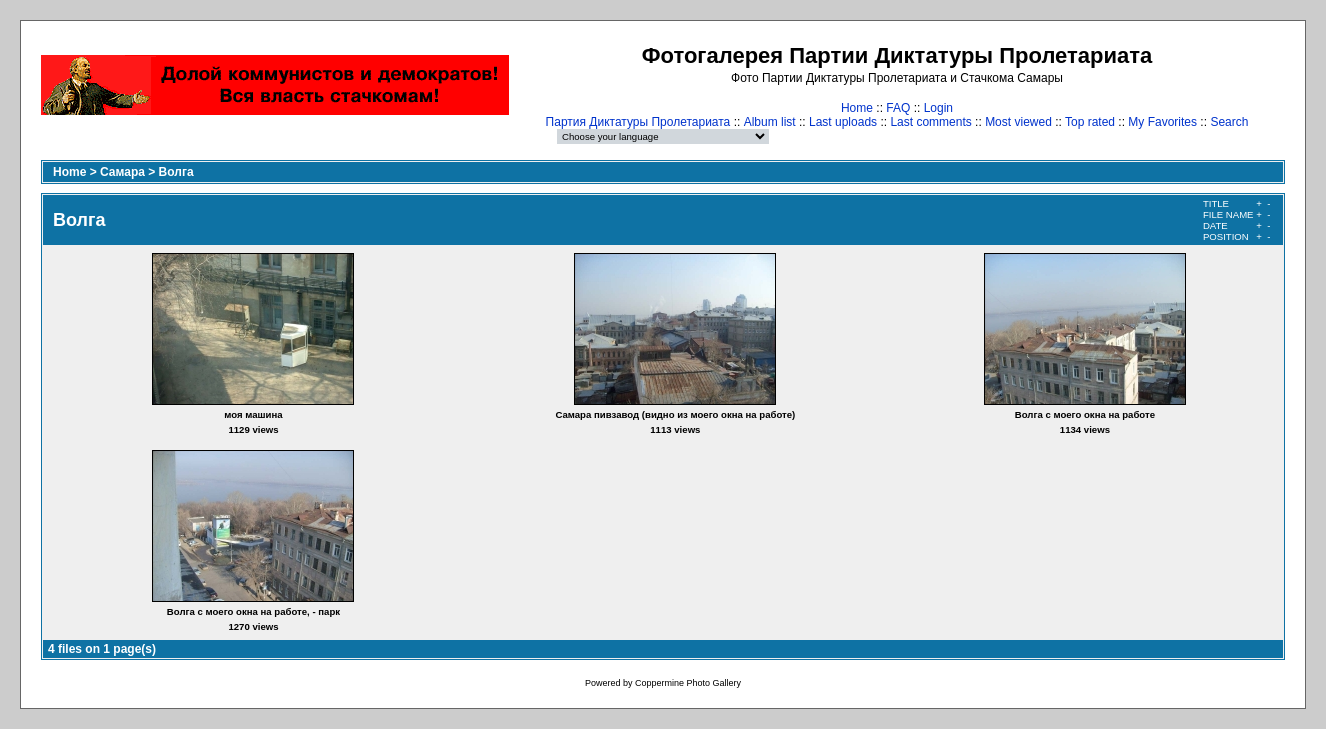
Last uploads (843, 122)
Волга (176, 172)
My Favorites (1162, 122)
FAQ (898, 108)
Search (1229, 122)
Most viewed (1018, 122)
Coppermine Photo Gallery (688, 683)
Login (938, 108)
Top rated (1090, 122)
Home (857, 108)
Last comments (930, 122)
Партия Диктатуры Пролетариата (638, 122)
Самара (122, 172)
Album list (770, 122)
